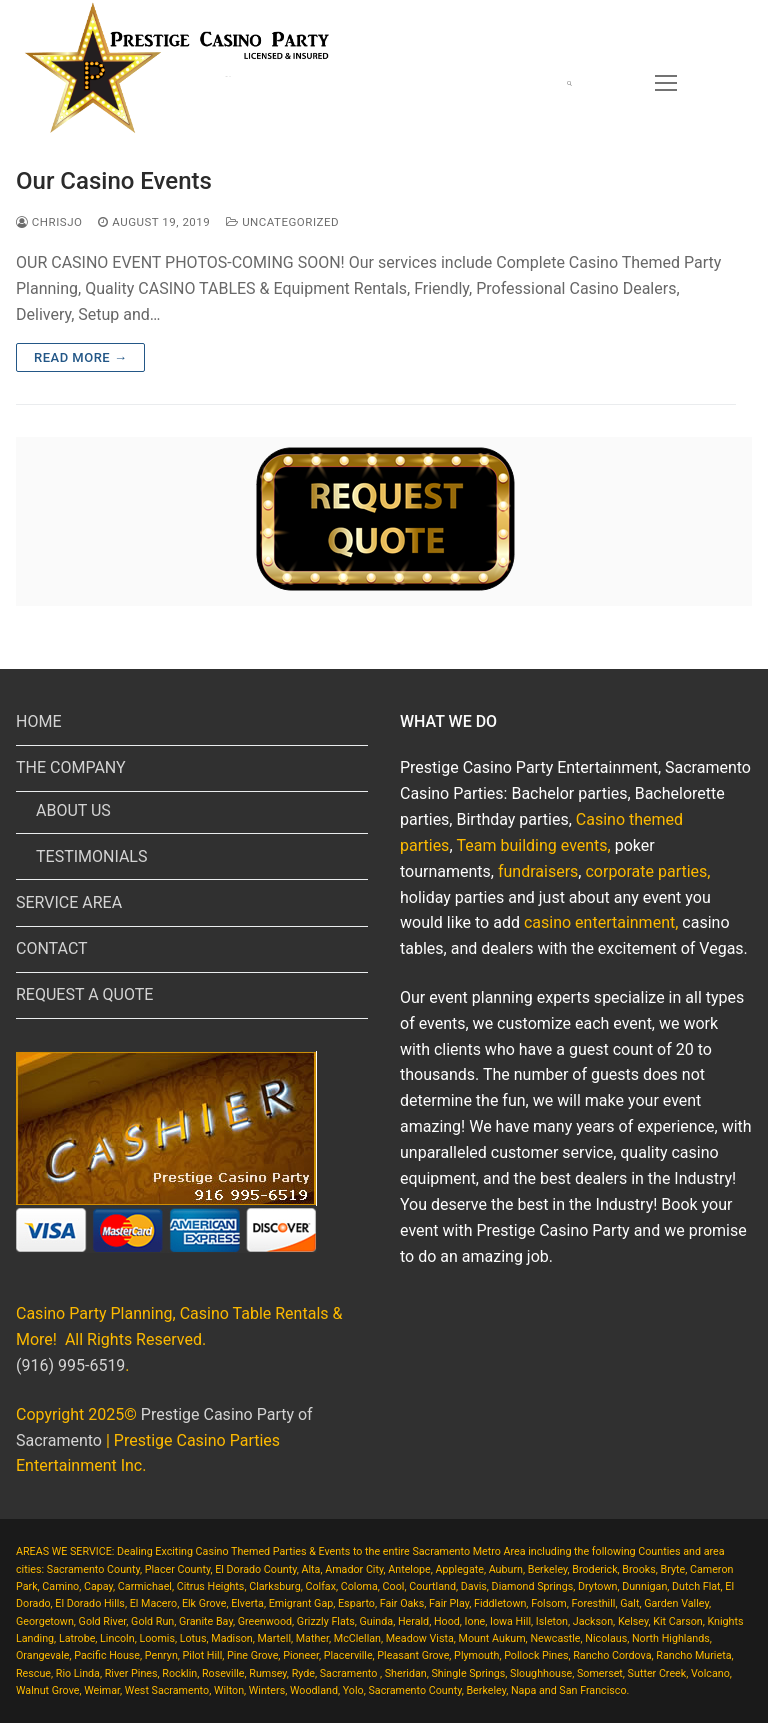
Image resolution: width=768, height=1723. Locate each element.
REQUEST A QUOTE (84, 994)
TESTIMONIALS (91, 856)
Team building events (532, 845)
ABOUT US (73, 810)
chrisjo (49, 222)
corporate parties (646, 871)
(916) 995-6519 (70, 1365)
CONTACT (52, 948)
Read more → (80, 357)
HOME (38, 721)
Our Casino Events (114, 181)
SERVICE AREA (69, 902)
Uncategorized (282, 222)
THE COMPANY (73, 767)
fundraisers (538, 871)
